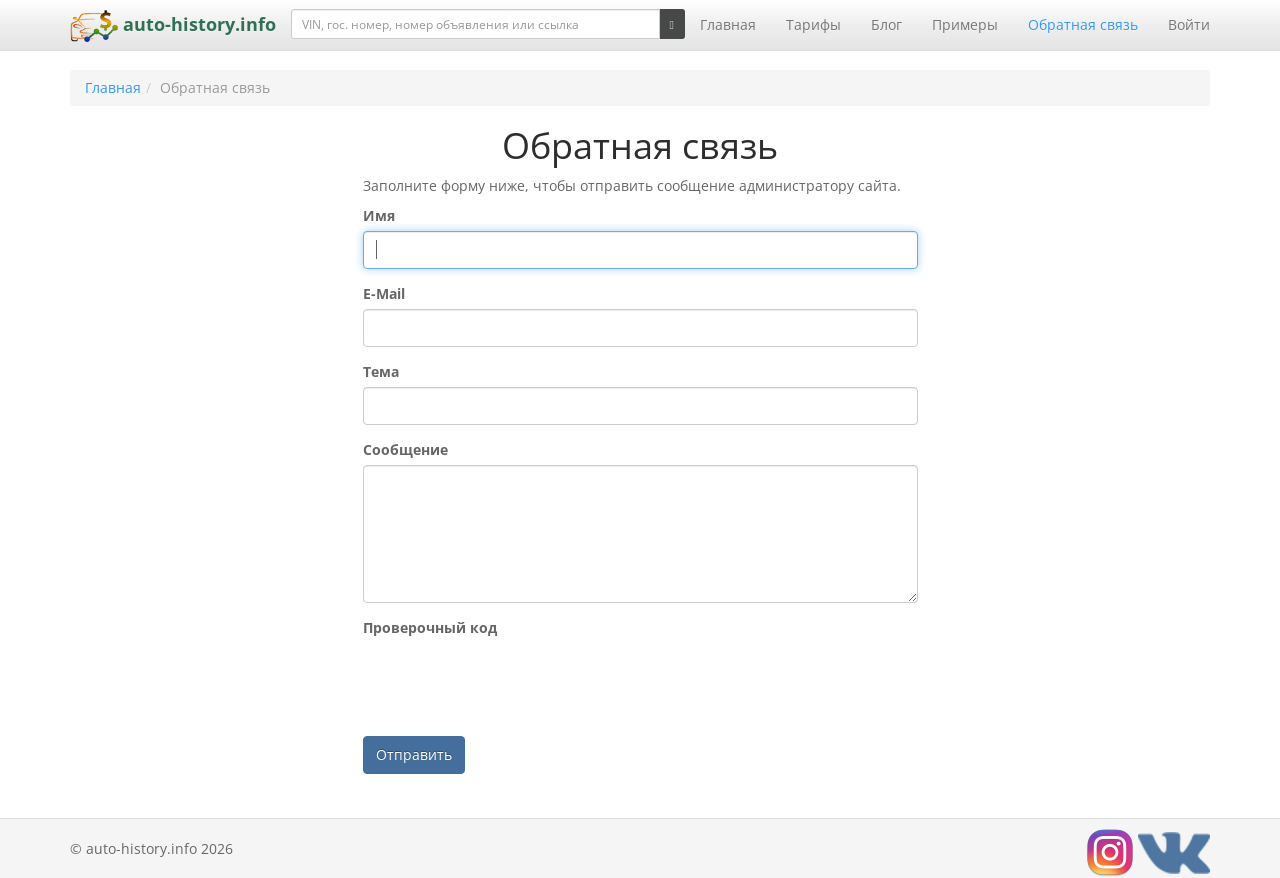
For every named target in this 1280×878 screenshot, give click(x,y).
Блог (886, 24)
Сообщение (405, 449)
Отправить (414, 754)
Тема (381, 371)
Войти (1189, 24)
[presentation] (515, 682)
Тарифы (813, 24)
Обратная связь (1083, 24)
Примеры (965, 24)
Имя (379, 215)
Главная (728, 24)
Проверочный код (430, 627)
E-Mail (384, 293)
